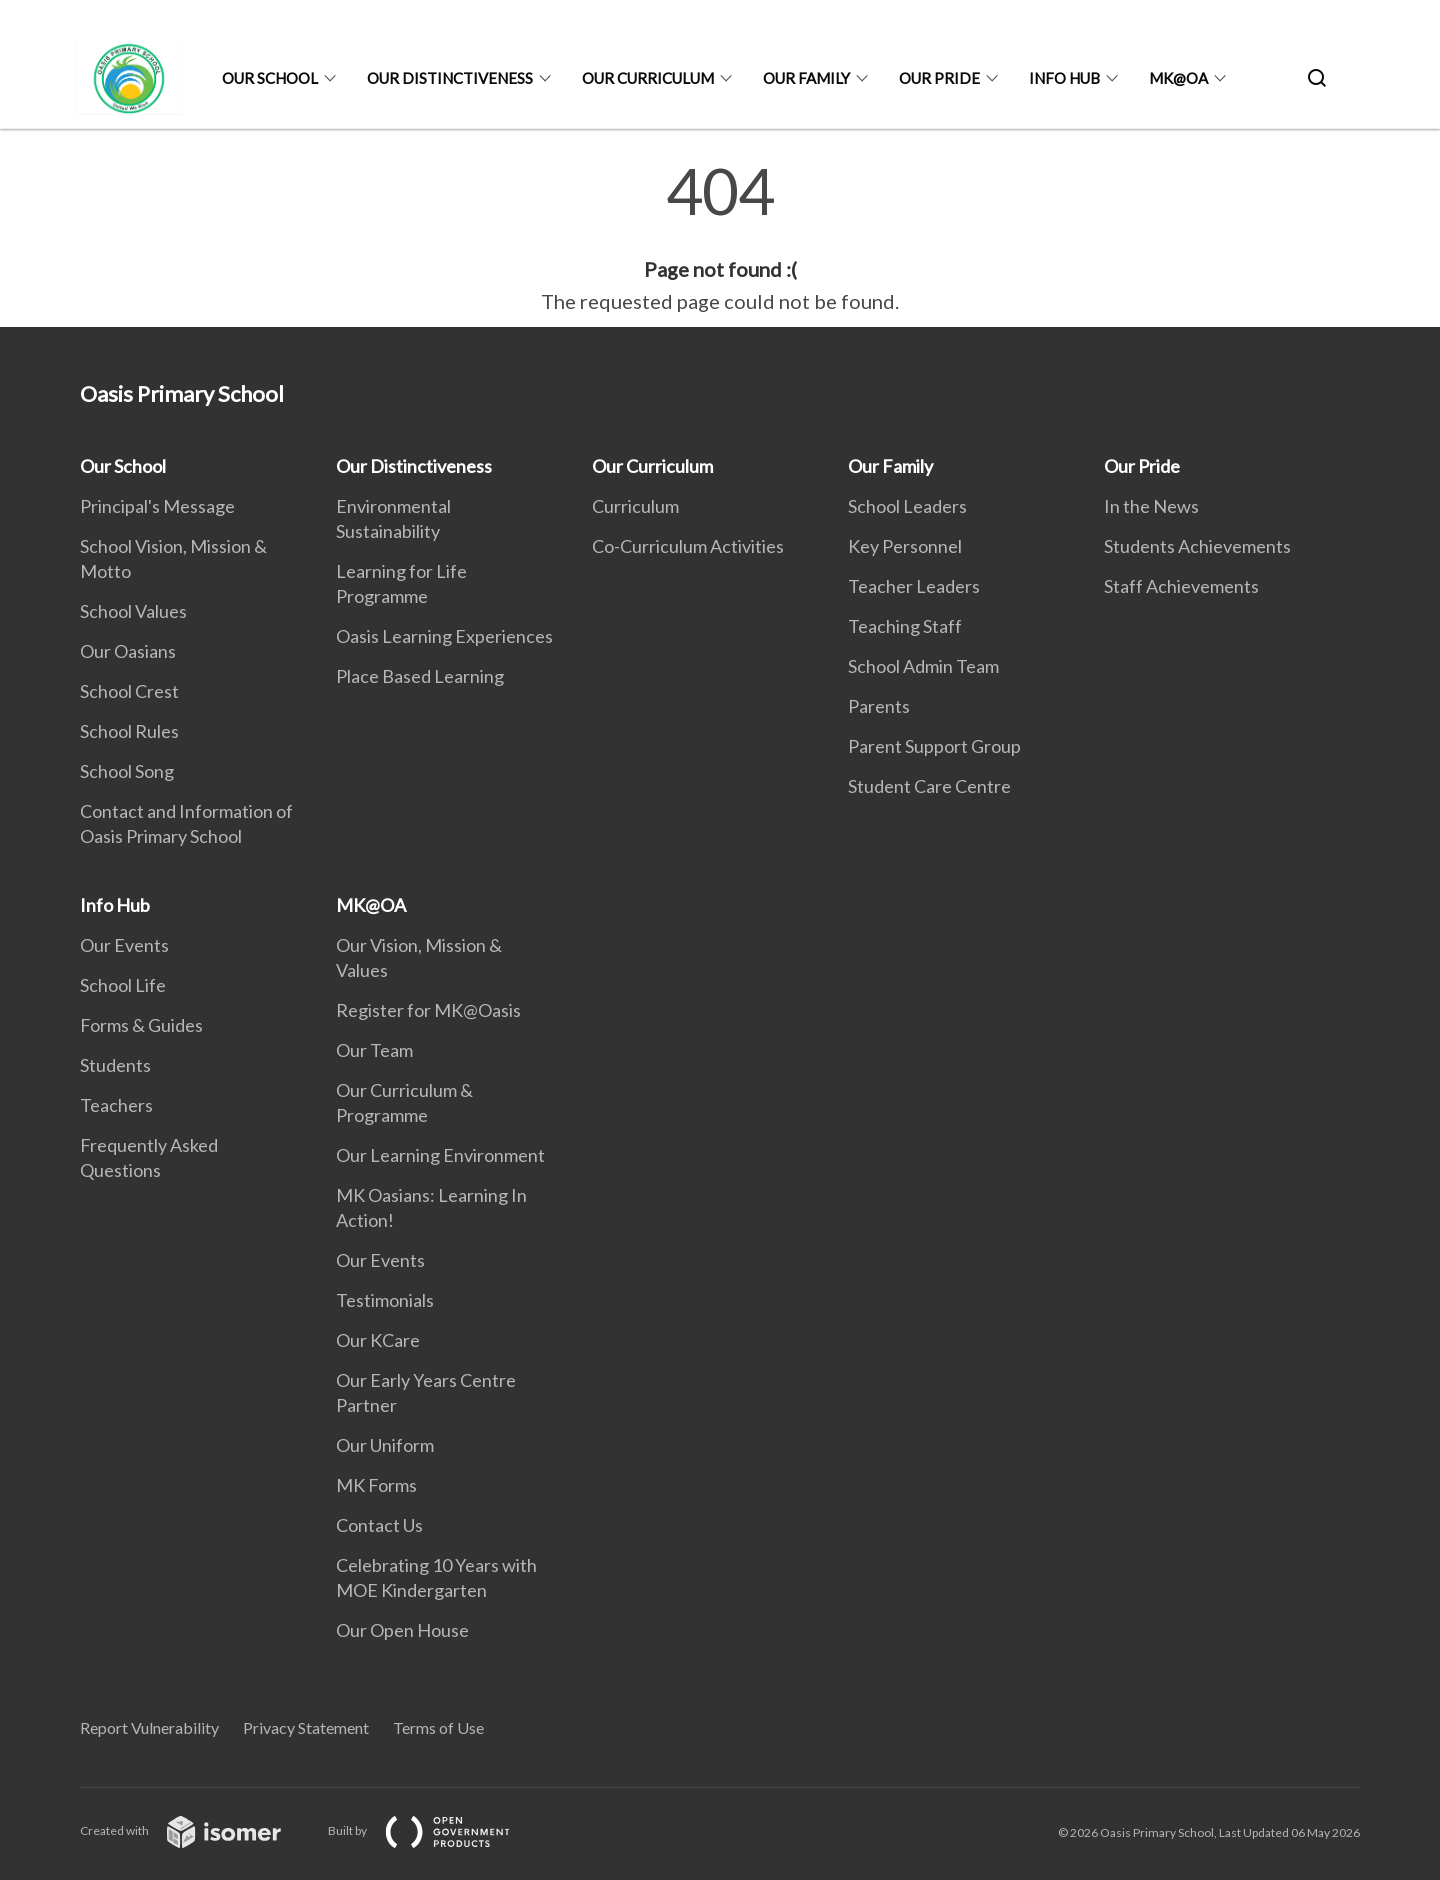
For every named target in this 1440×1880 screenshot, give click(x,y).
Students (115, 1065)
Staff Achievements (1181, 586)
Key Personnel (905, 546)
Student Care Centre (929, 786)
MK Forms (376, 1485)
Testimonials (385, 1300)
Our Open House (402, 1630)
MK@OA (1178, 78)
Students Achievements (1197, 546)
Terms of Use (438, 1727)
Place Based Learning (420, 676)
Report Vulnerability (149, 1727)
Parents (879, 706)
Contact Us (379, 1525)
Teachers (116, 1105)
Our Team (374, 1050)
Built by (435, 1830)
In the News (1151, 506)
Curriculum (635, 506)
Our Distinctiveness (450, 78)
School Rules (129, 731)
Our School (270, 78)
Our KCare (378, 1340)
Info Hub (1064, 78)
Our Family (806, 78)
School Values (133, 611)
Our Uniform (385, 1445)
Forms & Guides (141, 1025)
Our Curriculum (648, 78)
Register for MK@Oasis (428, 1010)
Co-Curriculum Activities (688, 546)
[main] (720, 238)
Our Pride (939, 78)
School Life (123, 985)
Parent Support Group (934, 746)
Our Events (124, 945)
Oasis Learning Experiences (444, 636)
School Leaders (907, 506)
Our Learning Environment (440, 1155)
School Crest (129, 691)
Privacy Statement (306, 1727)
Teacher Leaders (914, 586)
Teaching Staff (905, 626)
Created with (196, 1830)
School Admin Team (923, 666)
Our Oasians (128, 651)
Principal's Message (157, 506)
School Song (127, 771)
